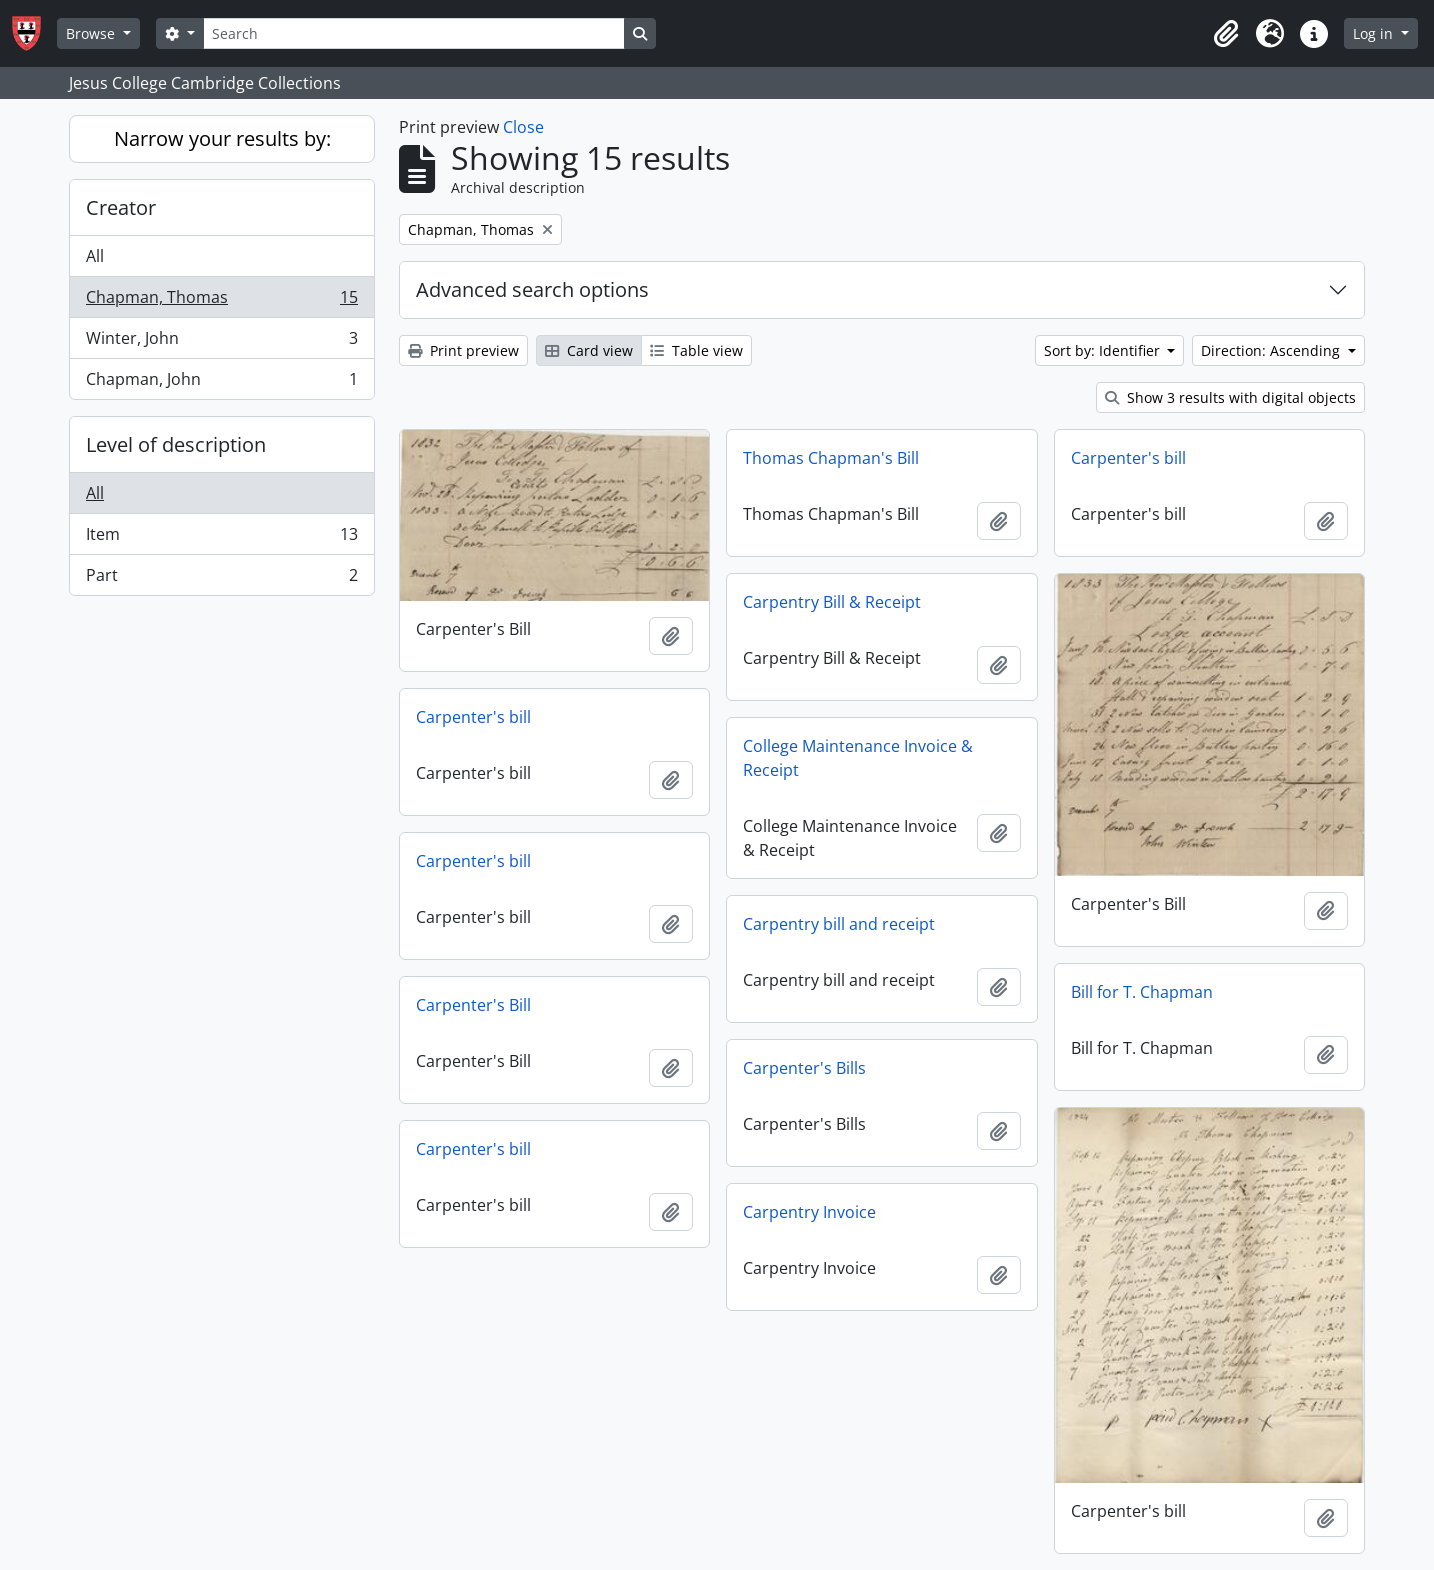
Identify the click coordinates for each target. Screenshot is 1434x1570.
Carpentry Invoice (809, 1212)
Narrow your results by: (222, 138)
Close (523, 127)
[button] (1226, 34)
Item (221, 538)
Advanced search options (532, 289)
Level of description (176, 444)
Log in (1375, 33)
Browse (92, 33)
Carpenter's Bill (473, 1005)
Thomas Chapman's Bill (831, 458)
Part (221, 579)
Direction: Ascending (1272, 350)
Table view (696, 350)
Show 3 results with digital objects (1230, 397)
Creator (121, 207)
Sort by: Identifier (1104, 350)
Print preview (463, 350)
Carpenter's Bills (804, 1068)
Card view (589, 350)
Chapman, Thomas (221, 301)
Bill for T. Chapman (1142, 992)
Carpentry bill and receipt (839, 924)
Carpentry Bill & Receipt (832, 602)
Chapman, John (221, 383)
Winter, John (221, 342)
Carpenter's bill (1128, 458)
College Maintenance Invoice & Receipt (858, 758)
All (95, 256)
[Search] (414, 33)
